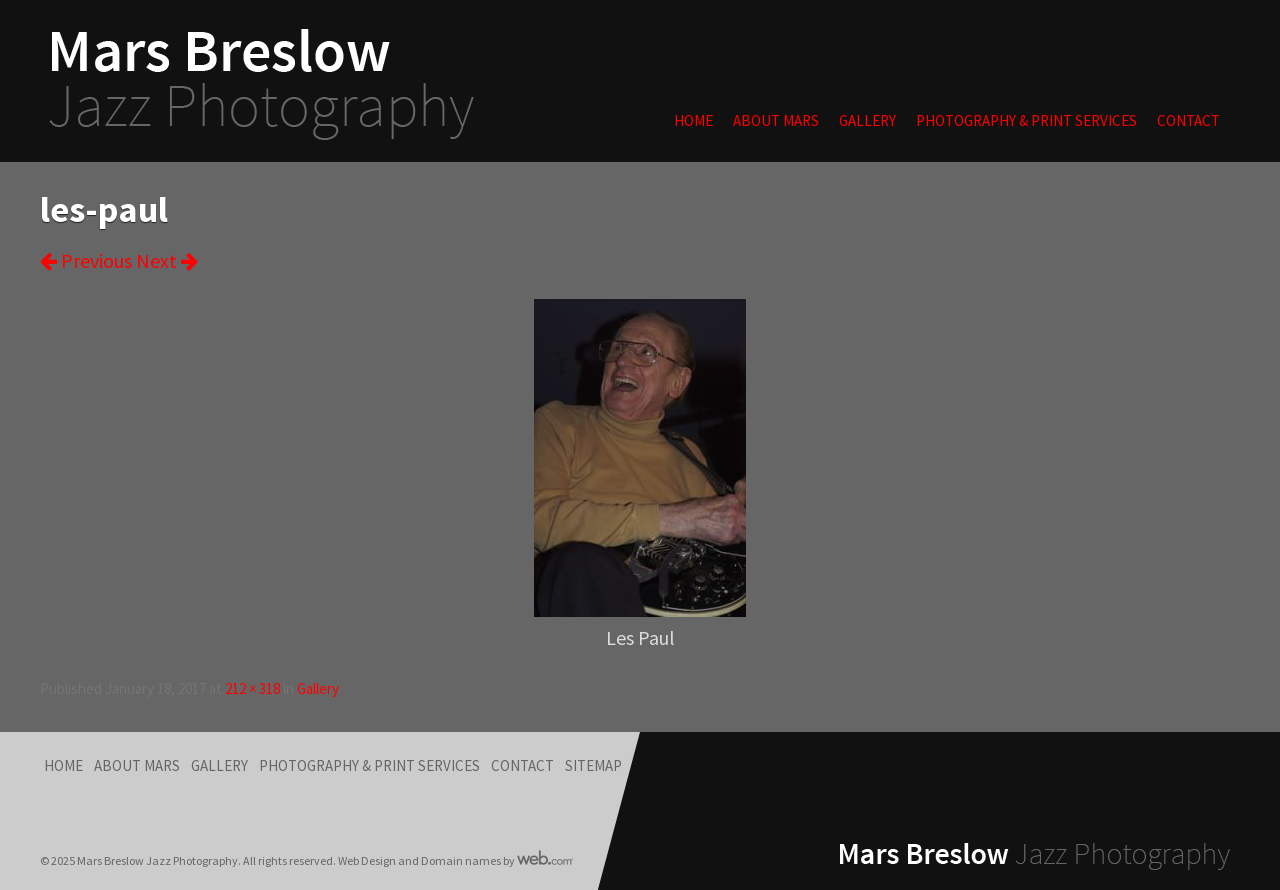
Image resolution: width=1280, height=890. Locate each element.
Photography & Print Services (1026, 120)
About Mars (776, 120)
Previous (86, 260)
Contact (1188, 120)
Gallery (867, 120)
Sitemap (593, 765)
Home (693, 120)
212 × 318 (252, 688)
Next (167, 260)
